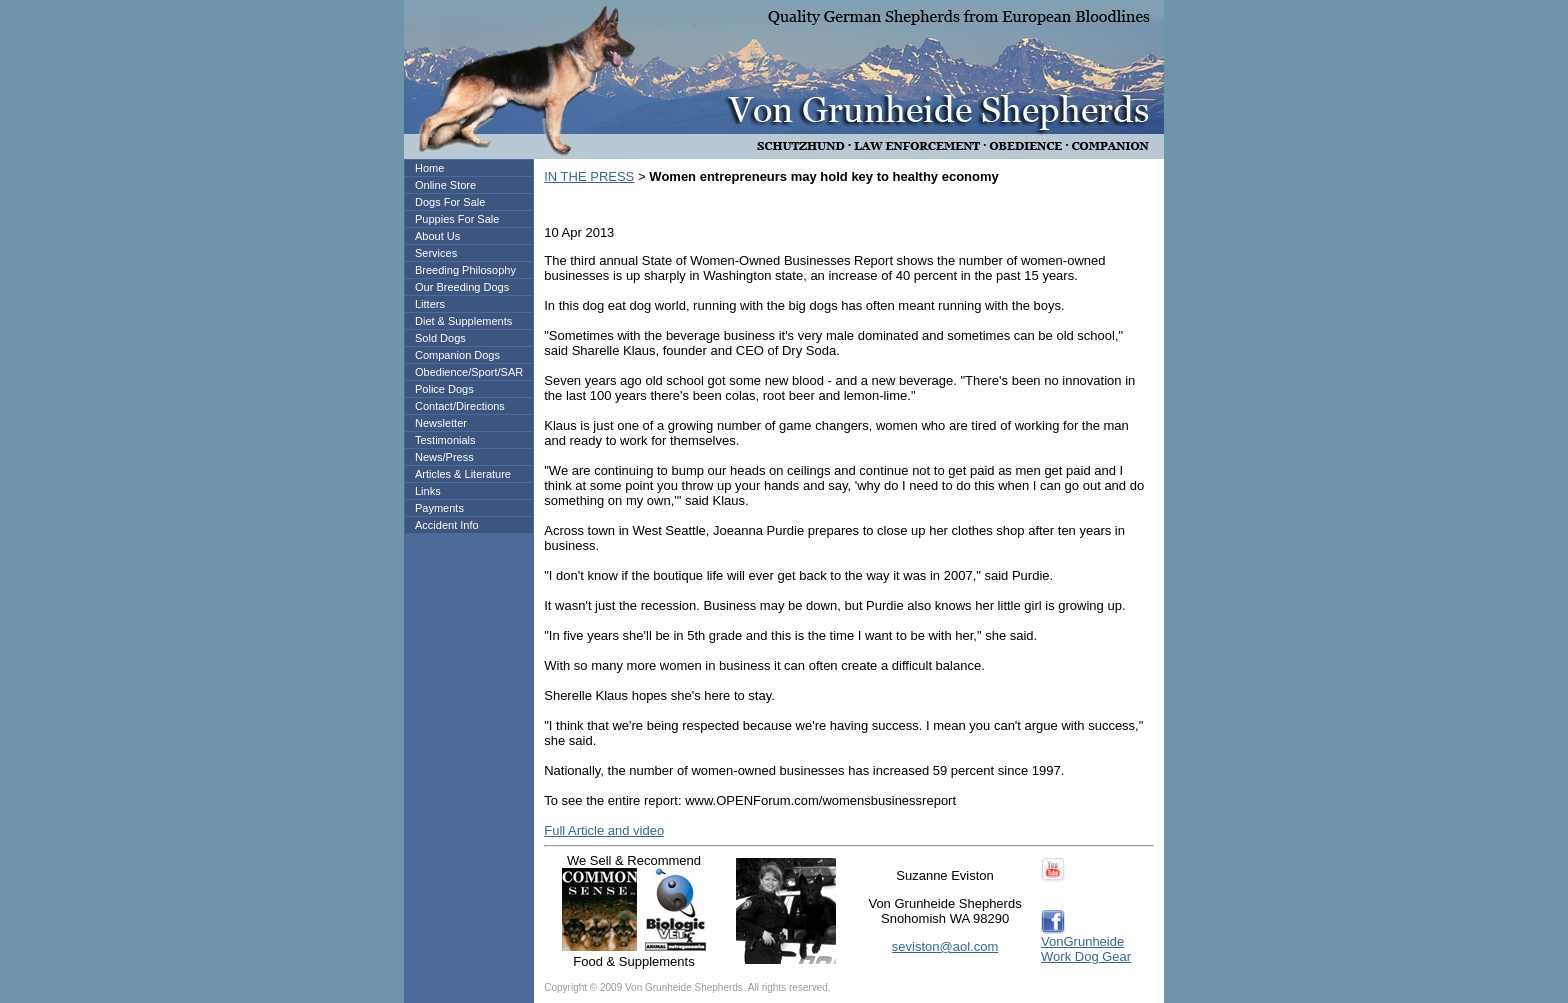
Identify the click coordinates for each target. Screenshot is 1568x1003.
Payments (439, 508)
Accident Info (447, 525)
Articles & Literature (463, 474)
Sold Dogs (440, 338)
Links (428, 491)
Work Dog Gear (1086, 956)
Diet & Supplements (463, 321)
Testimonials (445, 440)
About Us (437, 236)
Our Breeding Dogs (462, 287)
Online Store (445, 185)
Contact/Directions (460, 406)
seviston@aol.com (945, 946)
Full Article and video (604, 830)
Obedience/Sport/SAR (469, 372)
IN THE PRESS (589, 176)
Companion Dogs (457, 355)
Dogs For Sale (450, 202)
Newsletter (441, 423)
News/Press (444, 457)
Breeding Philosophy (465, 270)
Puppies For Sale (457, 219)
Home (429, 168)
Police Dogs (444, 389)
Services (436, 253)
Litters (430, 304)
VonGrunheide (1082, 941)
